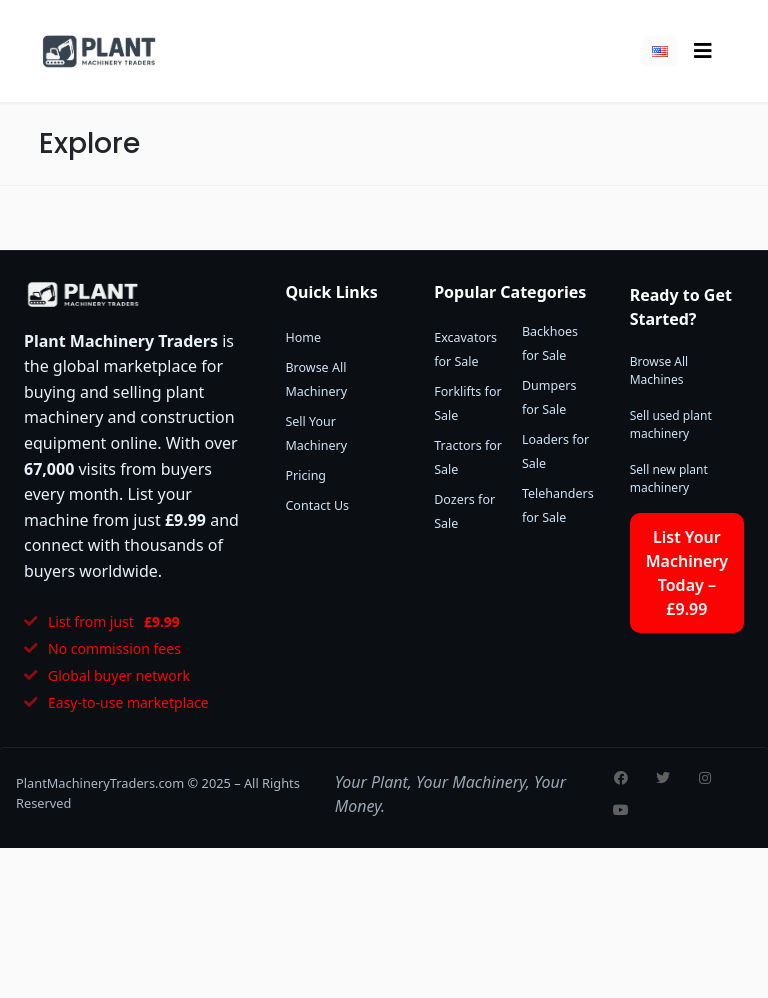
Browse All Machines (659, 370)
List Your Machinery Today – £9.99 (687, 573)
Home (303, 337)
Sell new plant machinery (669, 478)
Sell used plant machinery (671, 424)
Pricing (305, 475)
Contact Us (317, 505)
